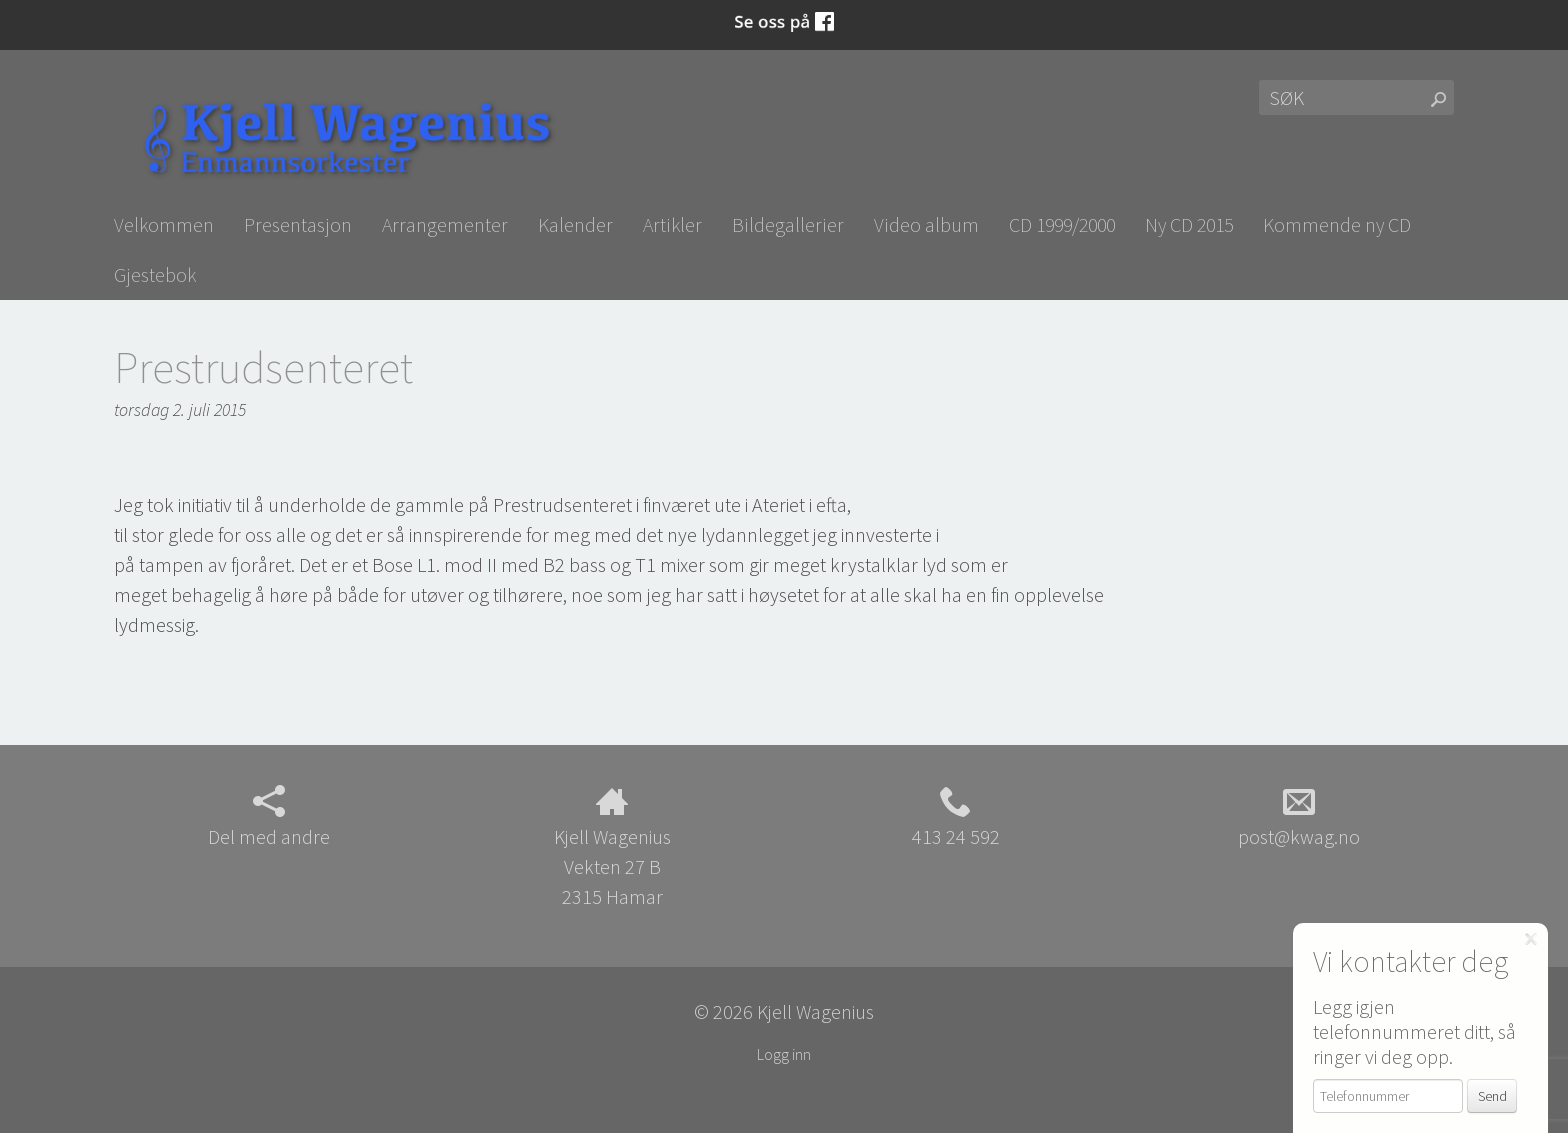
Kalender (575, 224)
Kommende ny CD (1337, 224)
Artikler (672, 224)
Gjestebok (155, 274)
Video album (926, 224)
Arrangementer (445, 224)
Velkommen (164, 224)
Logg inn (784, 1054)
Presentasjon (298, 224)
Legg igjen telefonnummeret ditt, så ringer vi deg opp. (1414, 1031)
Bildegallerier (788, 224)
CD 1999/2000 (1062, 224)
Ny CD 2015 (1189, 224)
